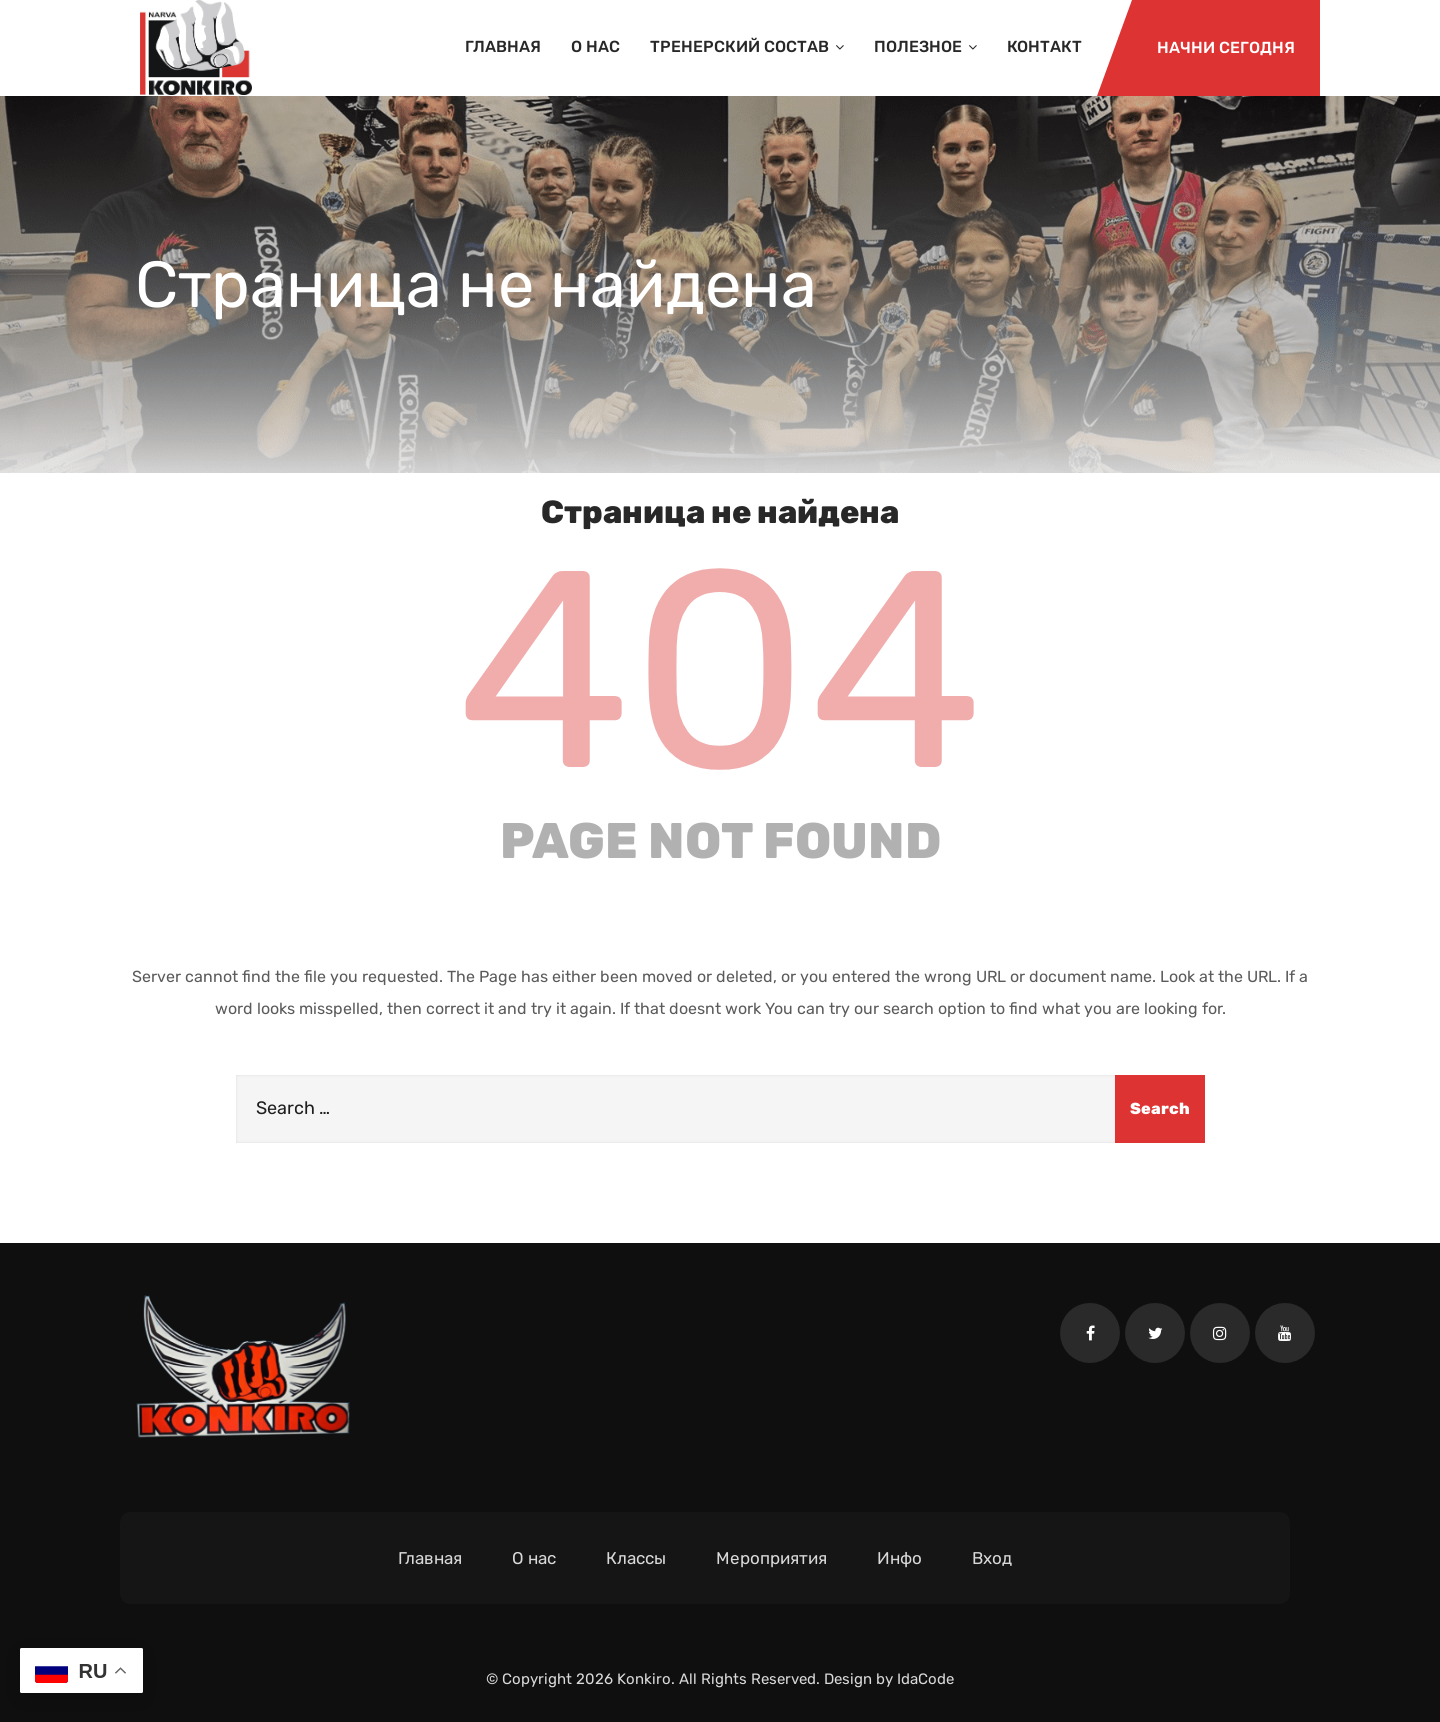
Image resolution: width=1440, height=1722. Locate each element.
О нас (595, 46)
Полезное (925, 46)
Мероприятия (771, 1558)
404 (720, 671)
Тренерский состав (747, 46)
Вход (992, 1558)
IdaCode (925, 1679)
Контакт (1044, 46)
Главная (503, 46)
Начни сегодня (1226, 47)
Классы (636, 1558)
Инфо (899, 1558)
